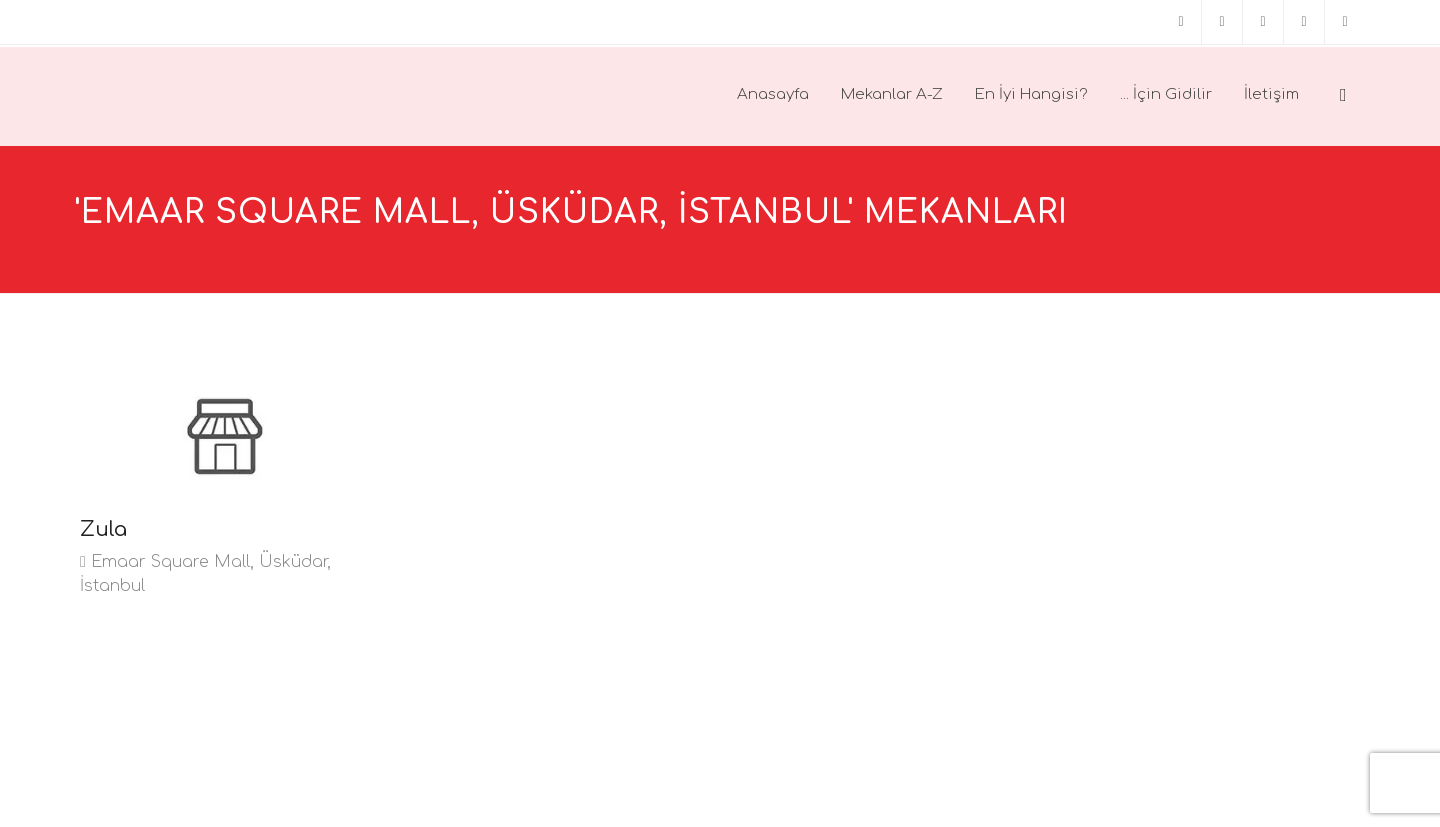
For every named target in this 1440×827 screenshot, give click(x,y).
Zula (103, 529)
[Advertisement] (555, 510)
